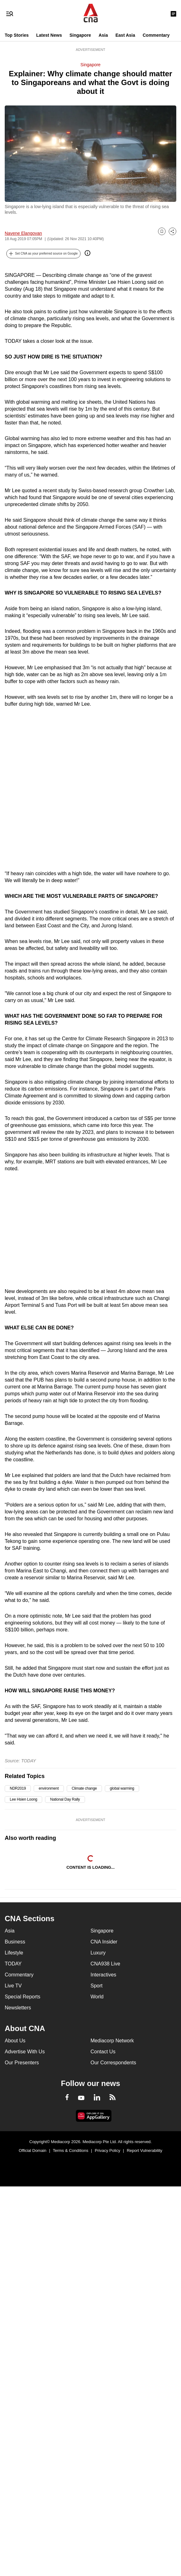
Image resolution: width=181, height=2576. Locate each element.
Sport (97, 1985)
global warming (122, 1788)
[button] (43, 253)
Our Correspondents (113, 2062)
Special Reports (22, 1996)
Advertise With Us (25, 2051)
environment (49, 1788)
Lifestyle (14, 1952)
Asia (103, 35)
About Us (15, 2040)
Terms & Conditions (70, 2150)
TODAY (13, 1963)
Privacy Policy (107, 2150)
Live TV (13, 1985)
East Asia (125, 35)
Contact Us (103, 2051)
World (97, 1996)
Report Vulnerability (144, 2150)
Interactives (103, 1974)
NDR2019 (18, 1788)
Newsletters (18, 2007)
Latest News (49, 35)
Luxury (98, 1952)
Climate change (84, 1788)
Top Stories (17, 35)
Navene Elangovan (23, 233)
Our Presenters (22, 2062)
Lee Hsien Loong (23, 1799)
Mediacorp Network (112, 2040)
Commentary (156, 35)
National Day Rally (65, 1799)
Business (15, 1941)
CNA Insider (104, 1941)
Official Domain (32, 2150)
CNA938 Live (105, 1963)
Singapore (80, 35)
